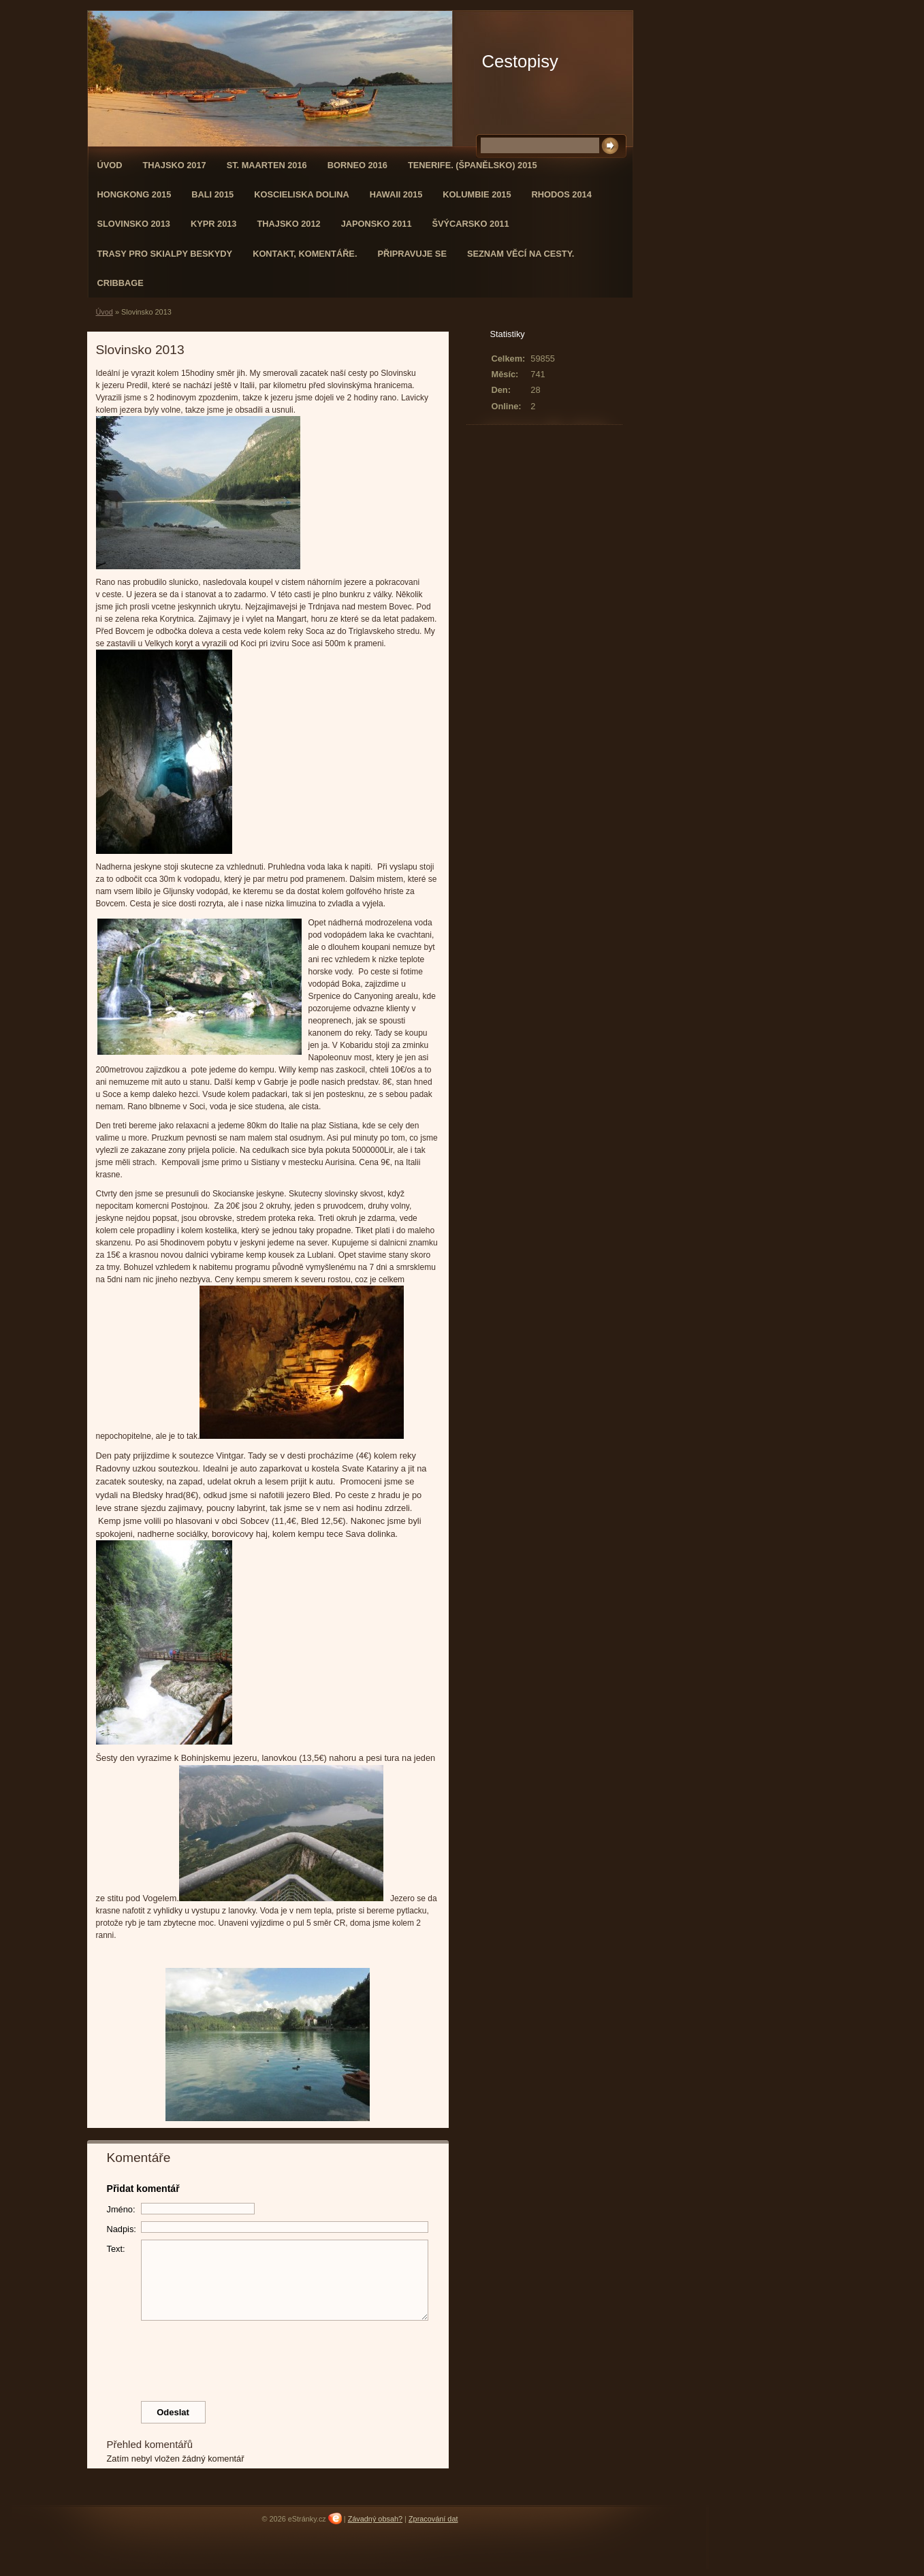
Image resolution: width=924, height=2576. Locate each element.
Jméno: (121, 2209)
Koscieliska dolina (301, 194)
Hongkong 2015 (134, 194)
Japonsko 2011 (376, 224)
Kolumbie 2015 (477, 194)
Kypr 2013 (214, 224)
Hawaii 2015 (396, 194)
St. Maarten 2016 (267, 165)
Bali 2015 (212, 194)
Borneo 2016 (357, 165)
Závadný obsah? (375, 2519)
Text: (116, 2249)
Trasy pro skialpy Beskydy (165, 254)
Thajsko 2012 (288, 224)
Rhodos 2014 (562, 194)
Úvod (110, 165)
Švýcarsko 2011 (470, 224)
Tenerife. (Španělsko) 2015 (472, 165)
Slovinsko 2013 (133, 224)
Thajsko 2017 (174, 165)
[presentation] (267, 2357)
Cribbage (120, 283)
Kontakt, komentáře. (305, 254)
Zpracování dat (433, 2519)
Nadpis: (121, 2229)
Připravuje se (411, 254)
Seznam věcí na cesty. (520, 254)
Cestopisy (520, 61)
